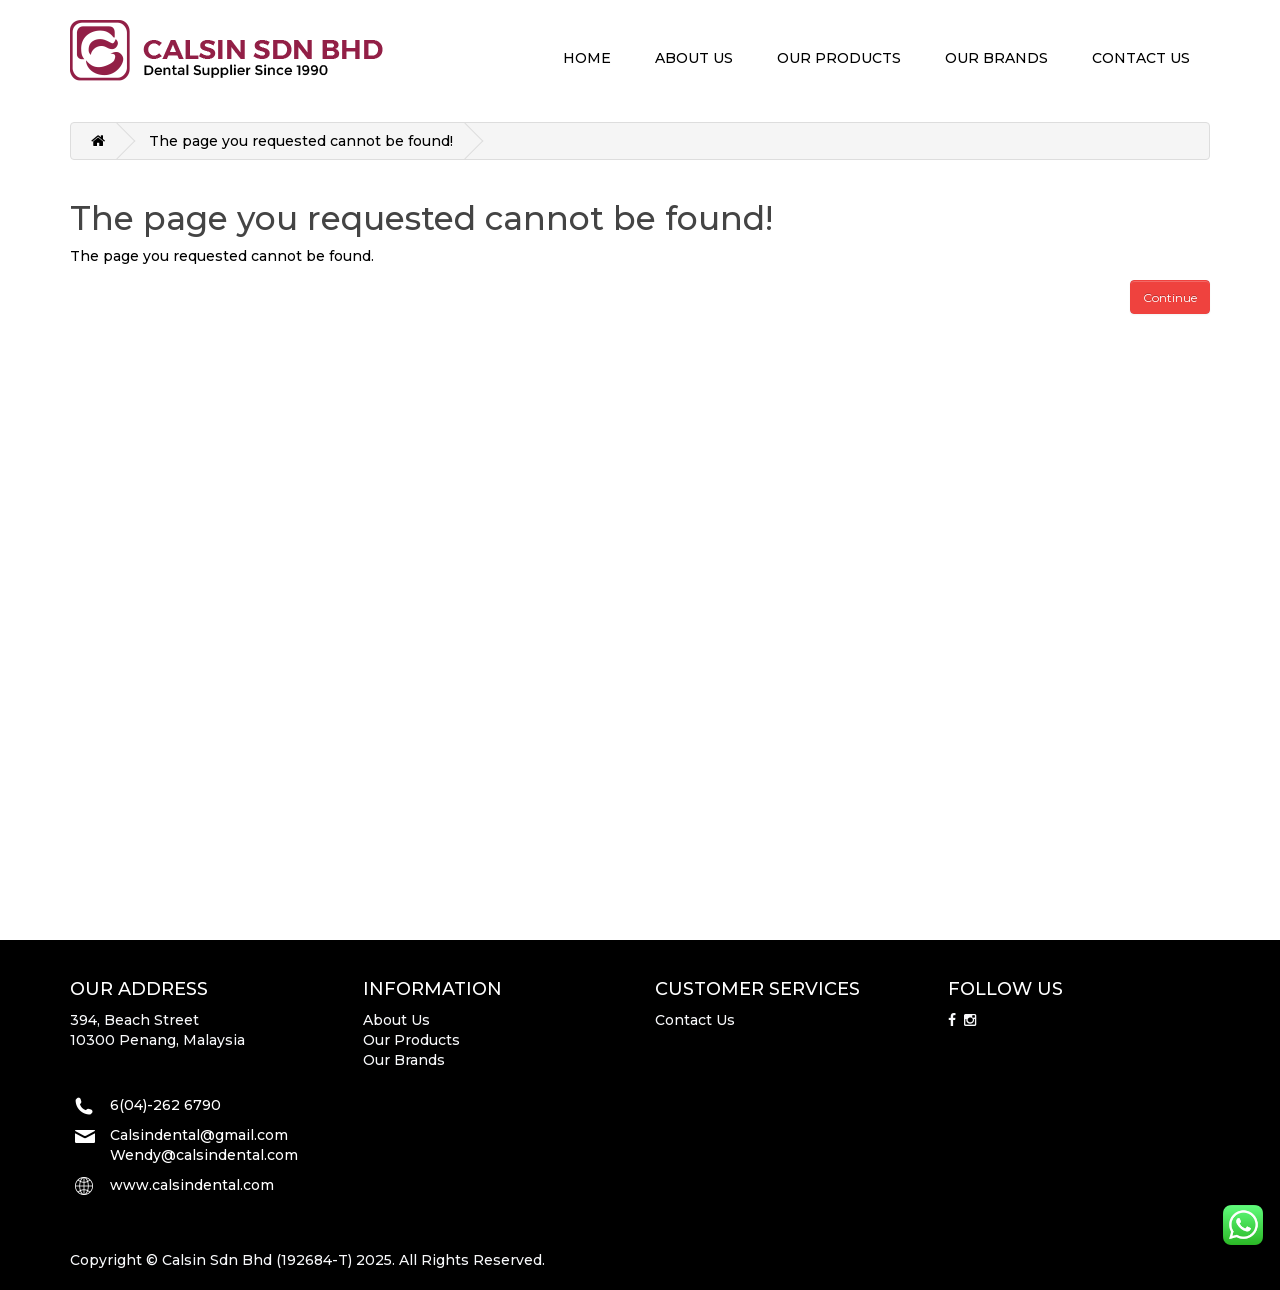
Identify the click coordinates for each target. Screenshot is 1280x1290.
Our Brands (404, 1060)
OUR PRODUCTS (839, 58)
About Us (396, 1020)
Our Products (411, 1040)
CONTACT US (1141, 58)
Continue (1170, 297)
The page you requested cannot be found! (301, 141)
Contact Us (695, 1020)
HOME (587, 58)
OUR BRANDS (996, 58)
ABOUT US (694, 58)
